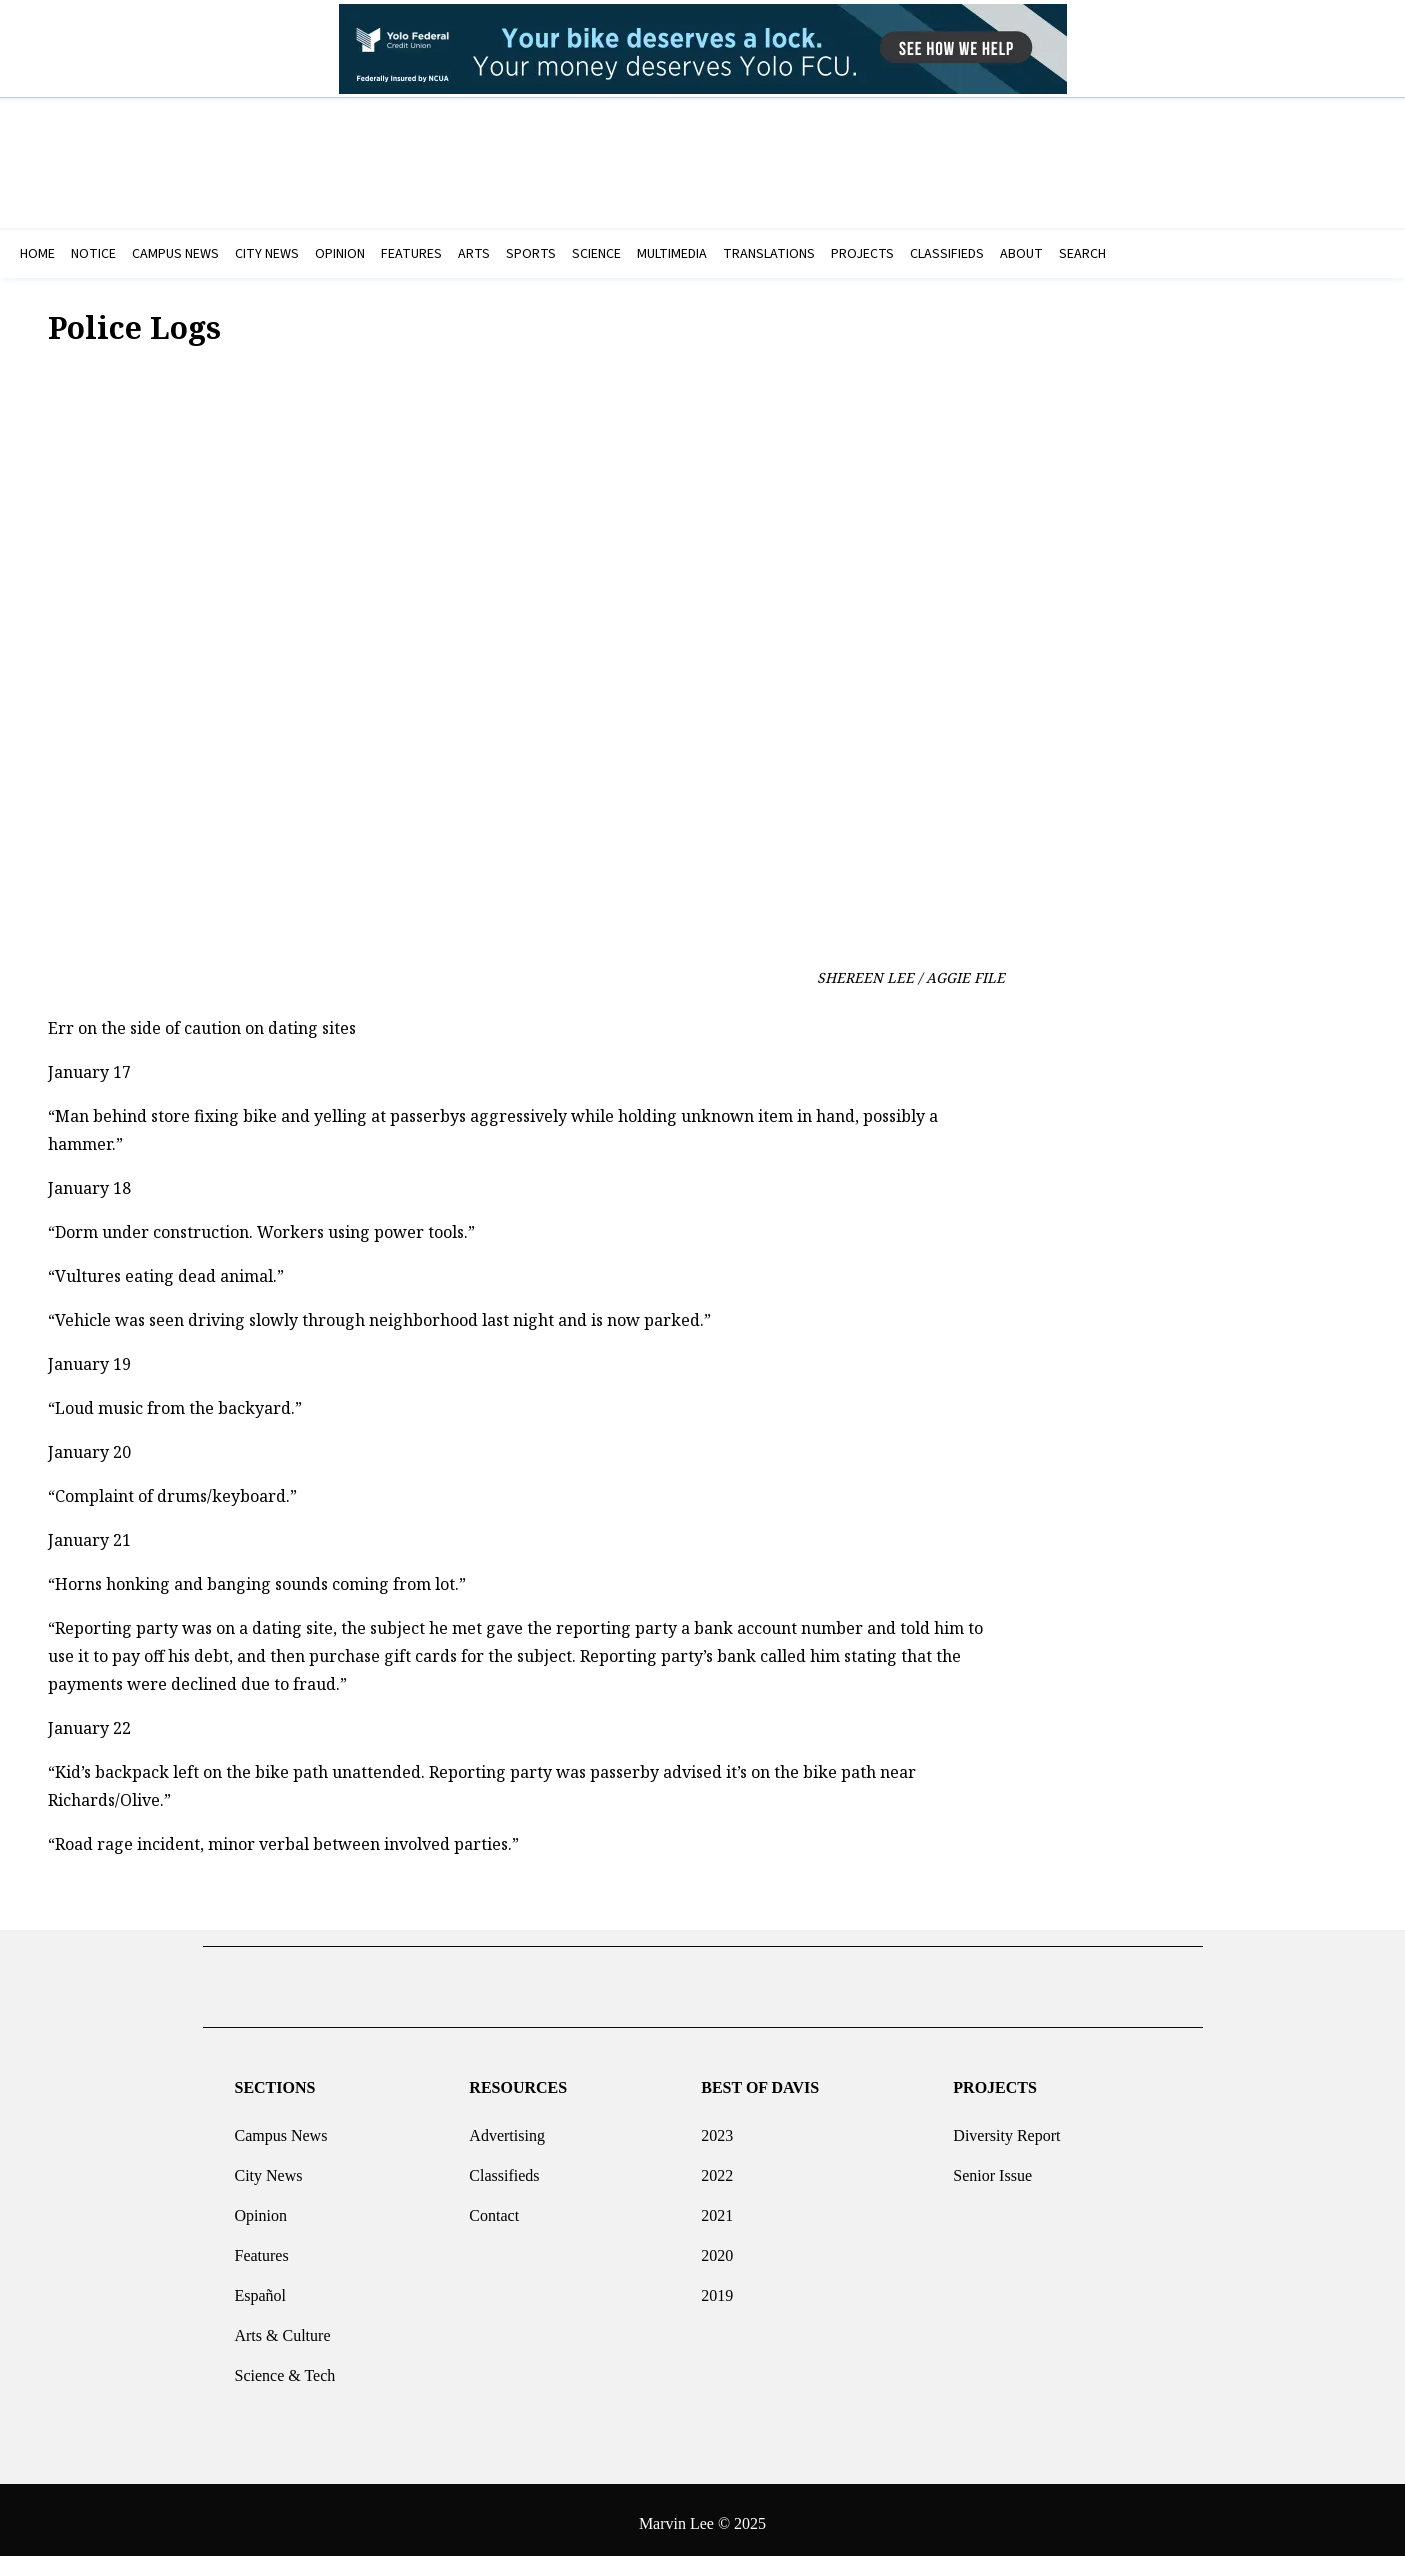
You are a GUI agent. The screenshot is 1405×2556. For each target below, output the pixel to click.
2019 (717, 2287)
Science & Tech (284, 2367)
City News (268, 2167)
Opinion (260, 2207)
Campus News (280, 2127)
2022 (717, 2167)
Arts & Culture (282, 2327)
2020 (717, 2247)
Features (261, 2247)
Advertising (507, 2127)
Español (260, 2287)
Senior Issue (992, 2167)
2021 (717, 2207)
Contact (494, 2207)
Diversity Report (1006, 2127)
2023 (717, 2127)
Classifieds (504, 2167)
